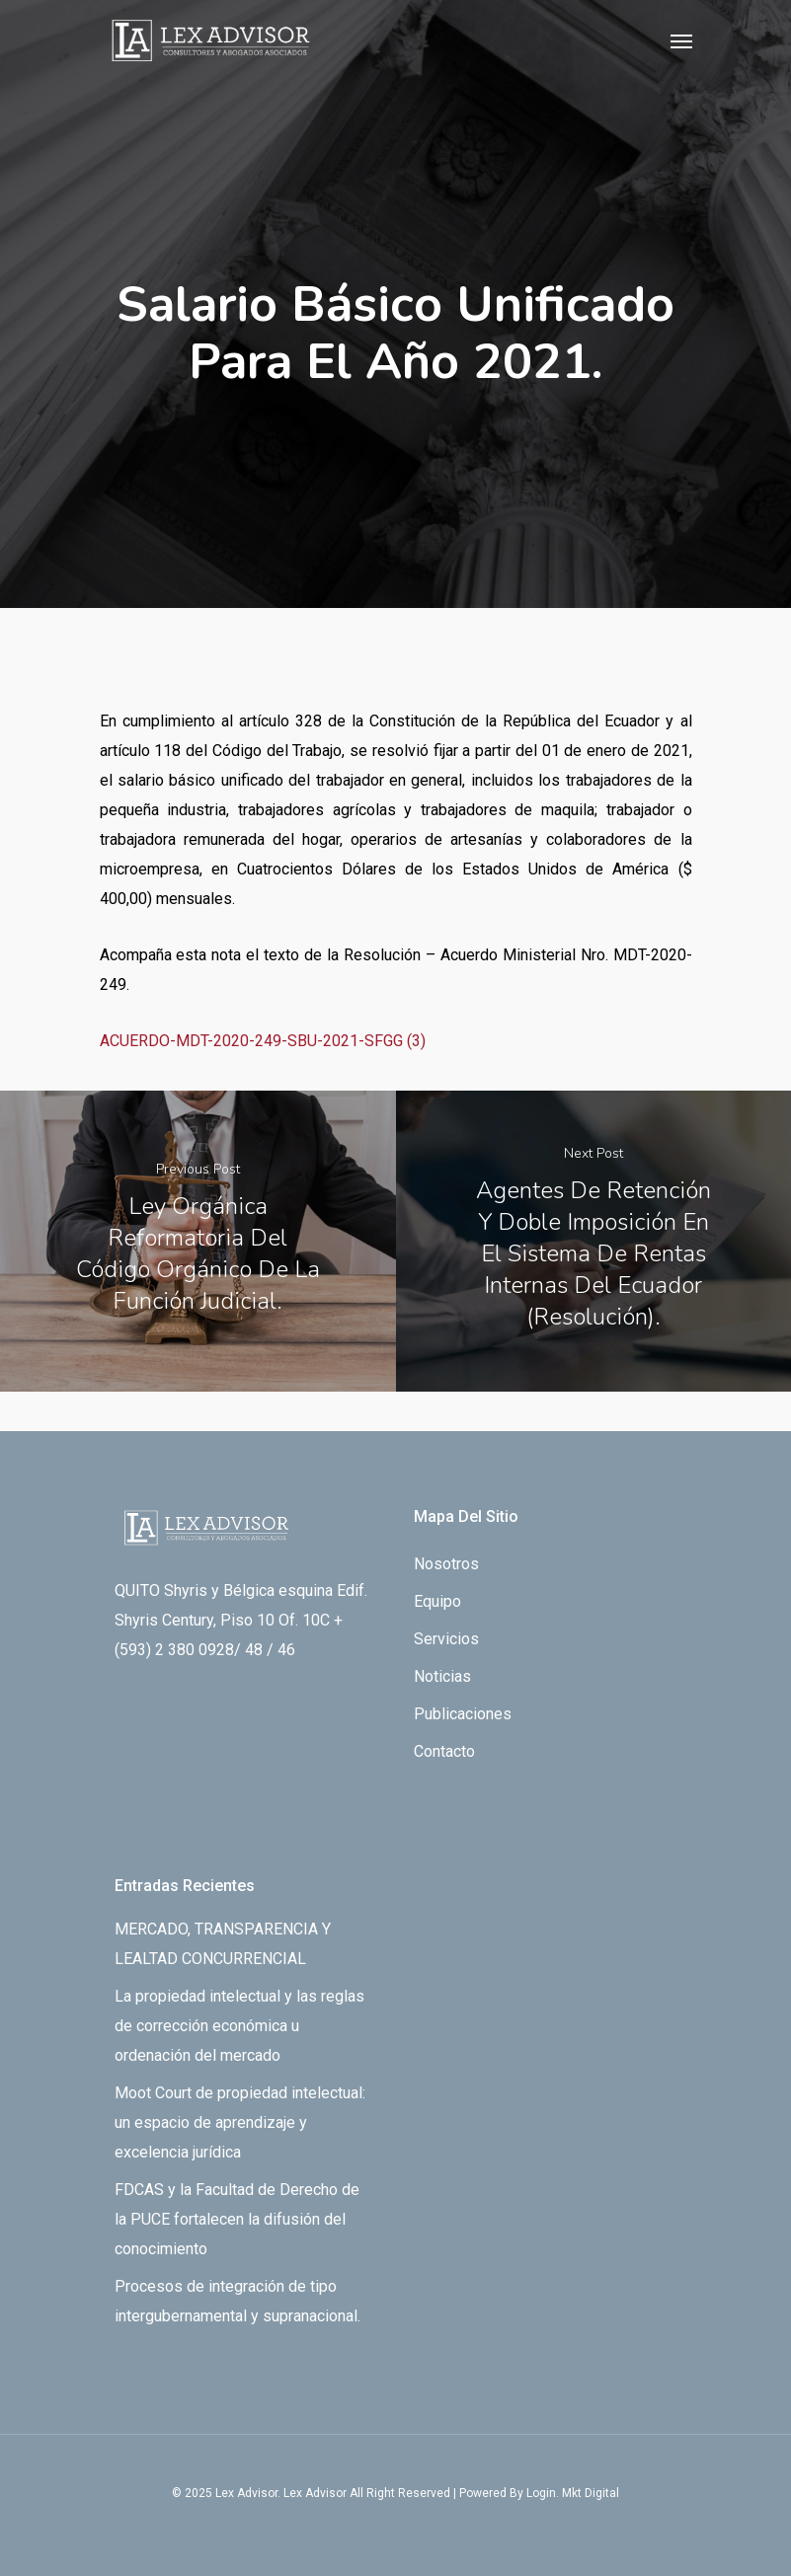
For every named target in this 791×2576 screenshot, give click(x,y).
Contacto (444, 1751)
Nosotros (446, 1563)
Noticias (442, 1676)
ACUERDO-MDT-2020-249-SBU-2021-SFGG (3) (263, 1040)
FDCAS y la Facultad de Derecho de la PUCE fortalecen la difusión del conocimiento (237, 2219)
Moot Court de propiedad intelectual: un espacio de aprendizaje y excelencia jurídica (240, 2122)
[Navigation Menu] (681, 40)
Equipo (437, 1601)
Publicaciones (463, 1714)
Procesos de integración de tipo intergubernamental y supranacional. (237, 2301)
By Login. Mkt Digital (564, 2493)
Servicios (446, 1638)
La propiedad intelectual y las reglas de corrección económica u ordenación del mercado (239, 2026)
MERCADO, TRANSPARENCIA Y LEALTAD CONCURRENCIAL (223, 1944)
